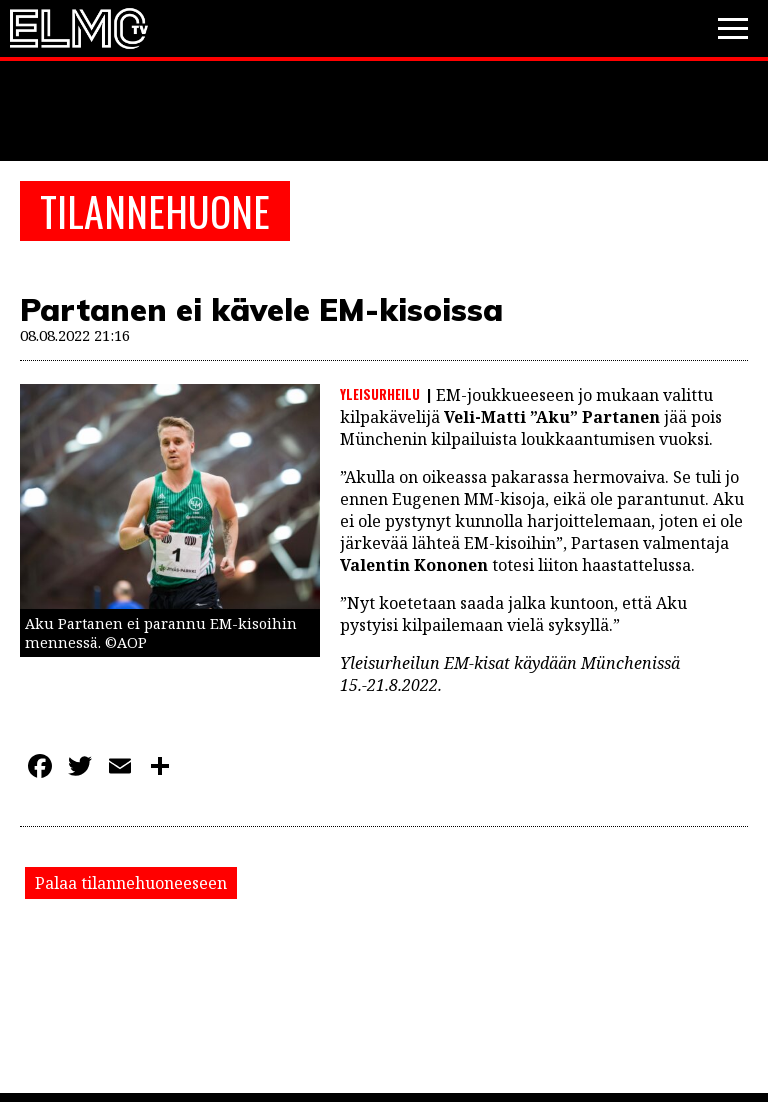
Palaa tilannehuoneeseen (131, 883)
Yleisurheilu (380, 394)
